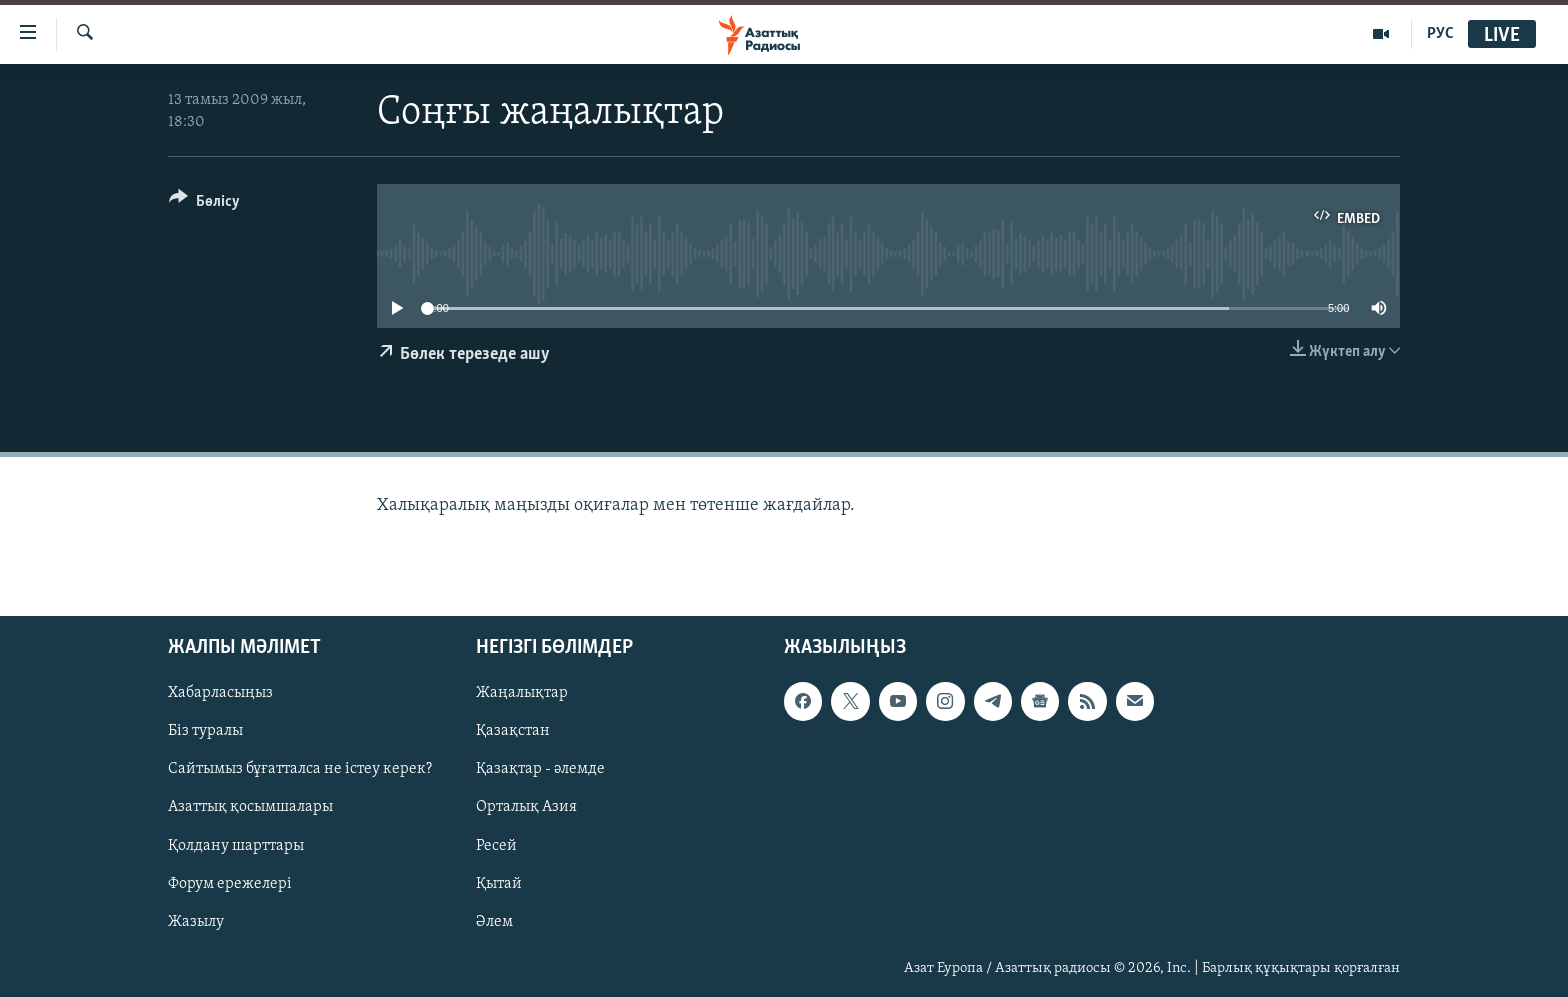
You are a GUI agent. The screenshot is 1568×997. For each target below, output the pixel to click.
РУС (1440, 34)
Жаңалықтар (522, 693)
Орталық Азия (526, 807)
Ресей (496, 845)
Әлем (494, 921)
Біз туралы (205, 731)
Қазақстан (513, 731)
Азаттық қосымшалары (250, 807)
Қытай (499, 883)
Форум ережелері (230, 883)
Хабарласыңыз (220, 693)
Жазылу (196, 921)
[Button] (204, 204)
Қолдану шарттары (236, 845)
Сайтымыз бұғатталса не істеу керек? (300, 769)
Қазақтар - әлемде (540, 769)
